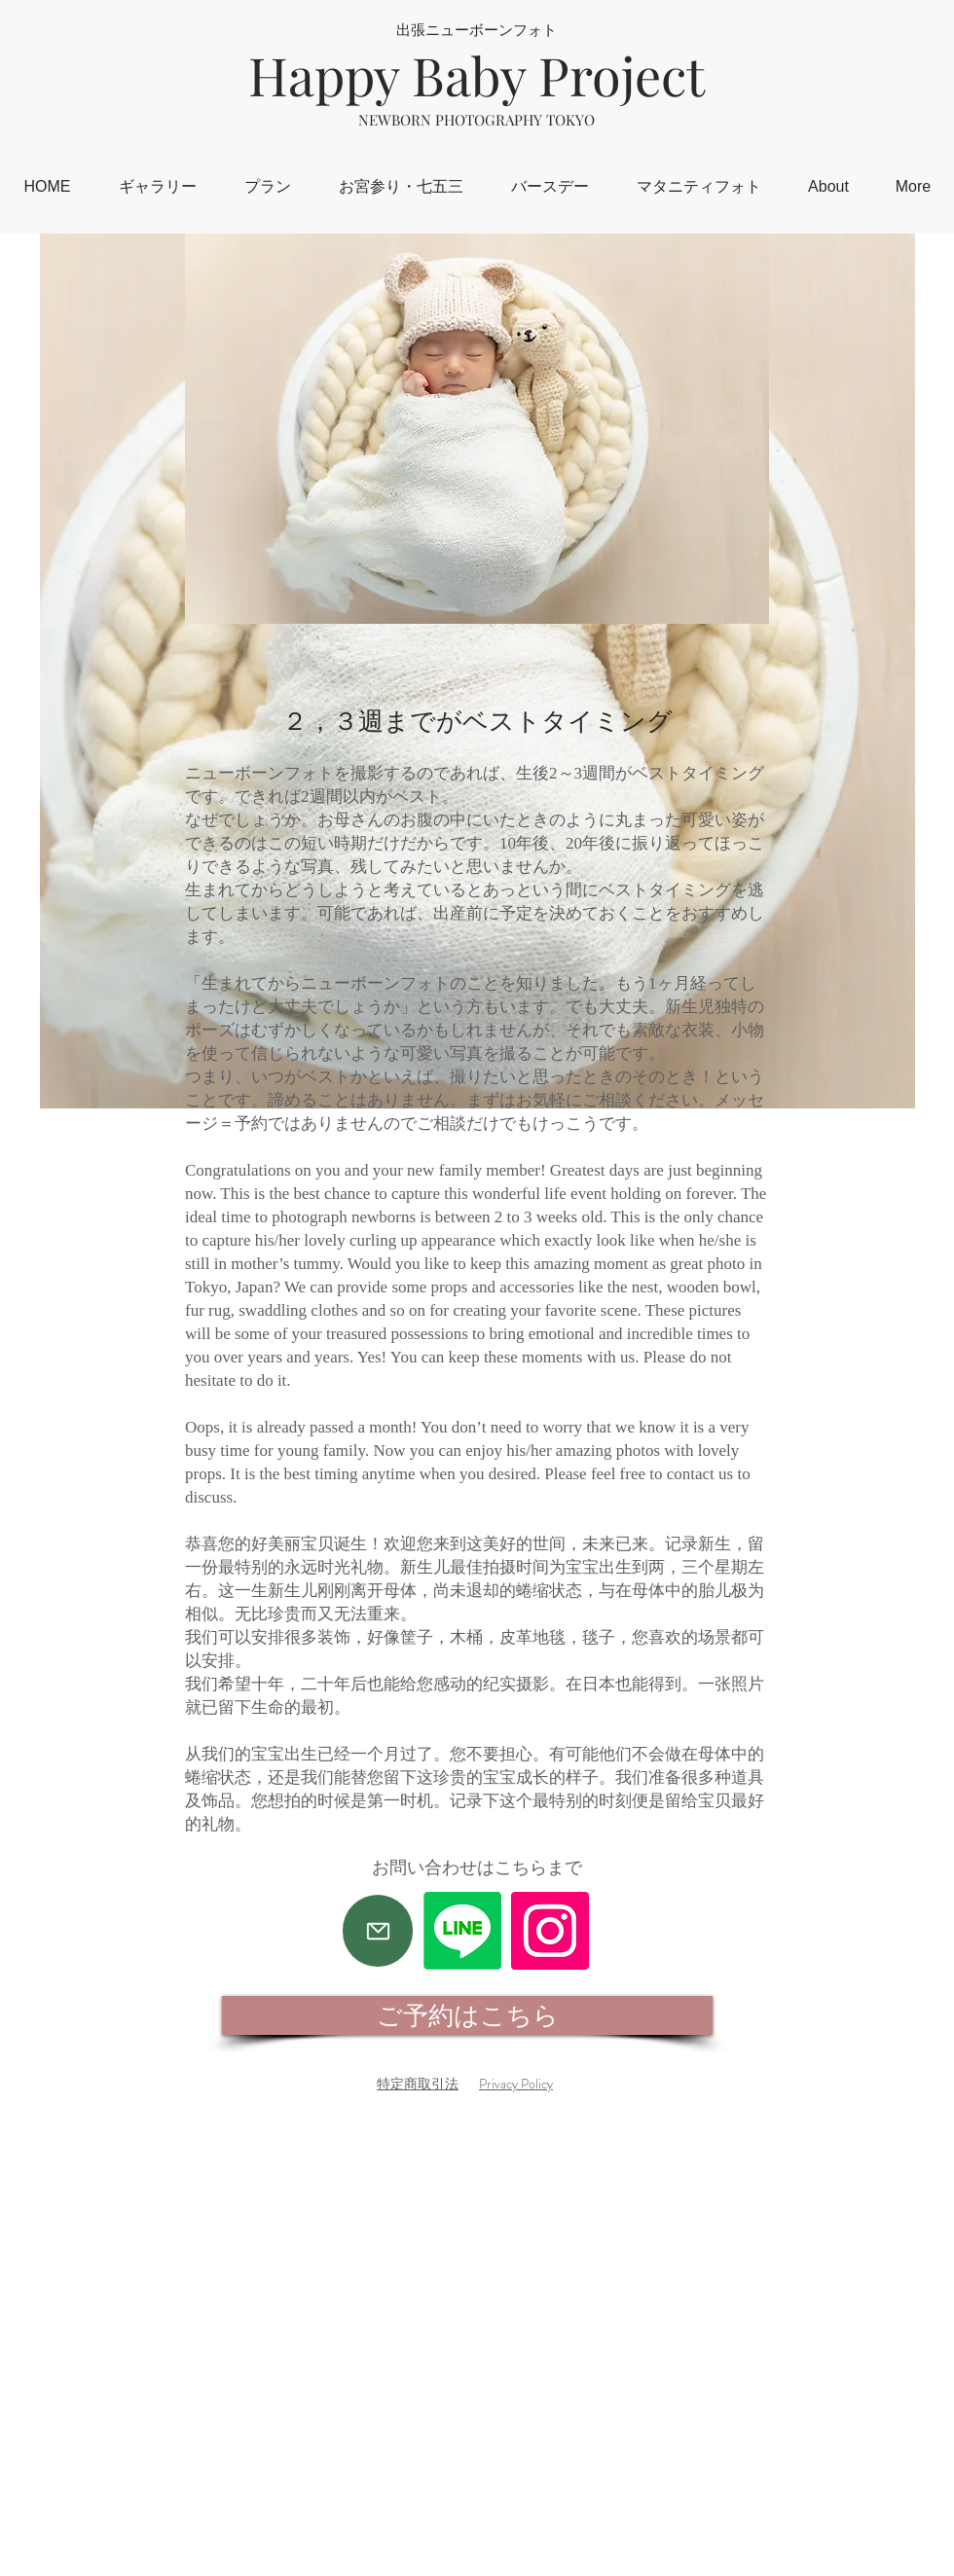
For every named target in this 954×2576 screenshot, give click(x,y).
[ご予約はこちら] (467, 2015)
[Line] (462, 1931)
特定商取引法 (418, 2083)
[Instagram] (550, 1931)
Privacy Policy (516, 2083)
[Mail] (378, 1931)
